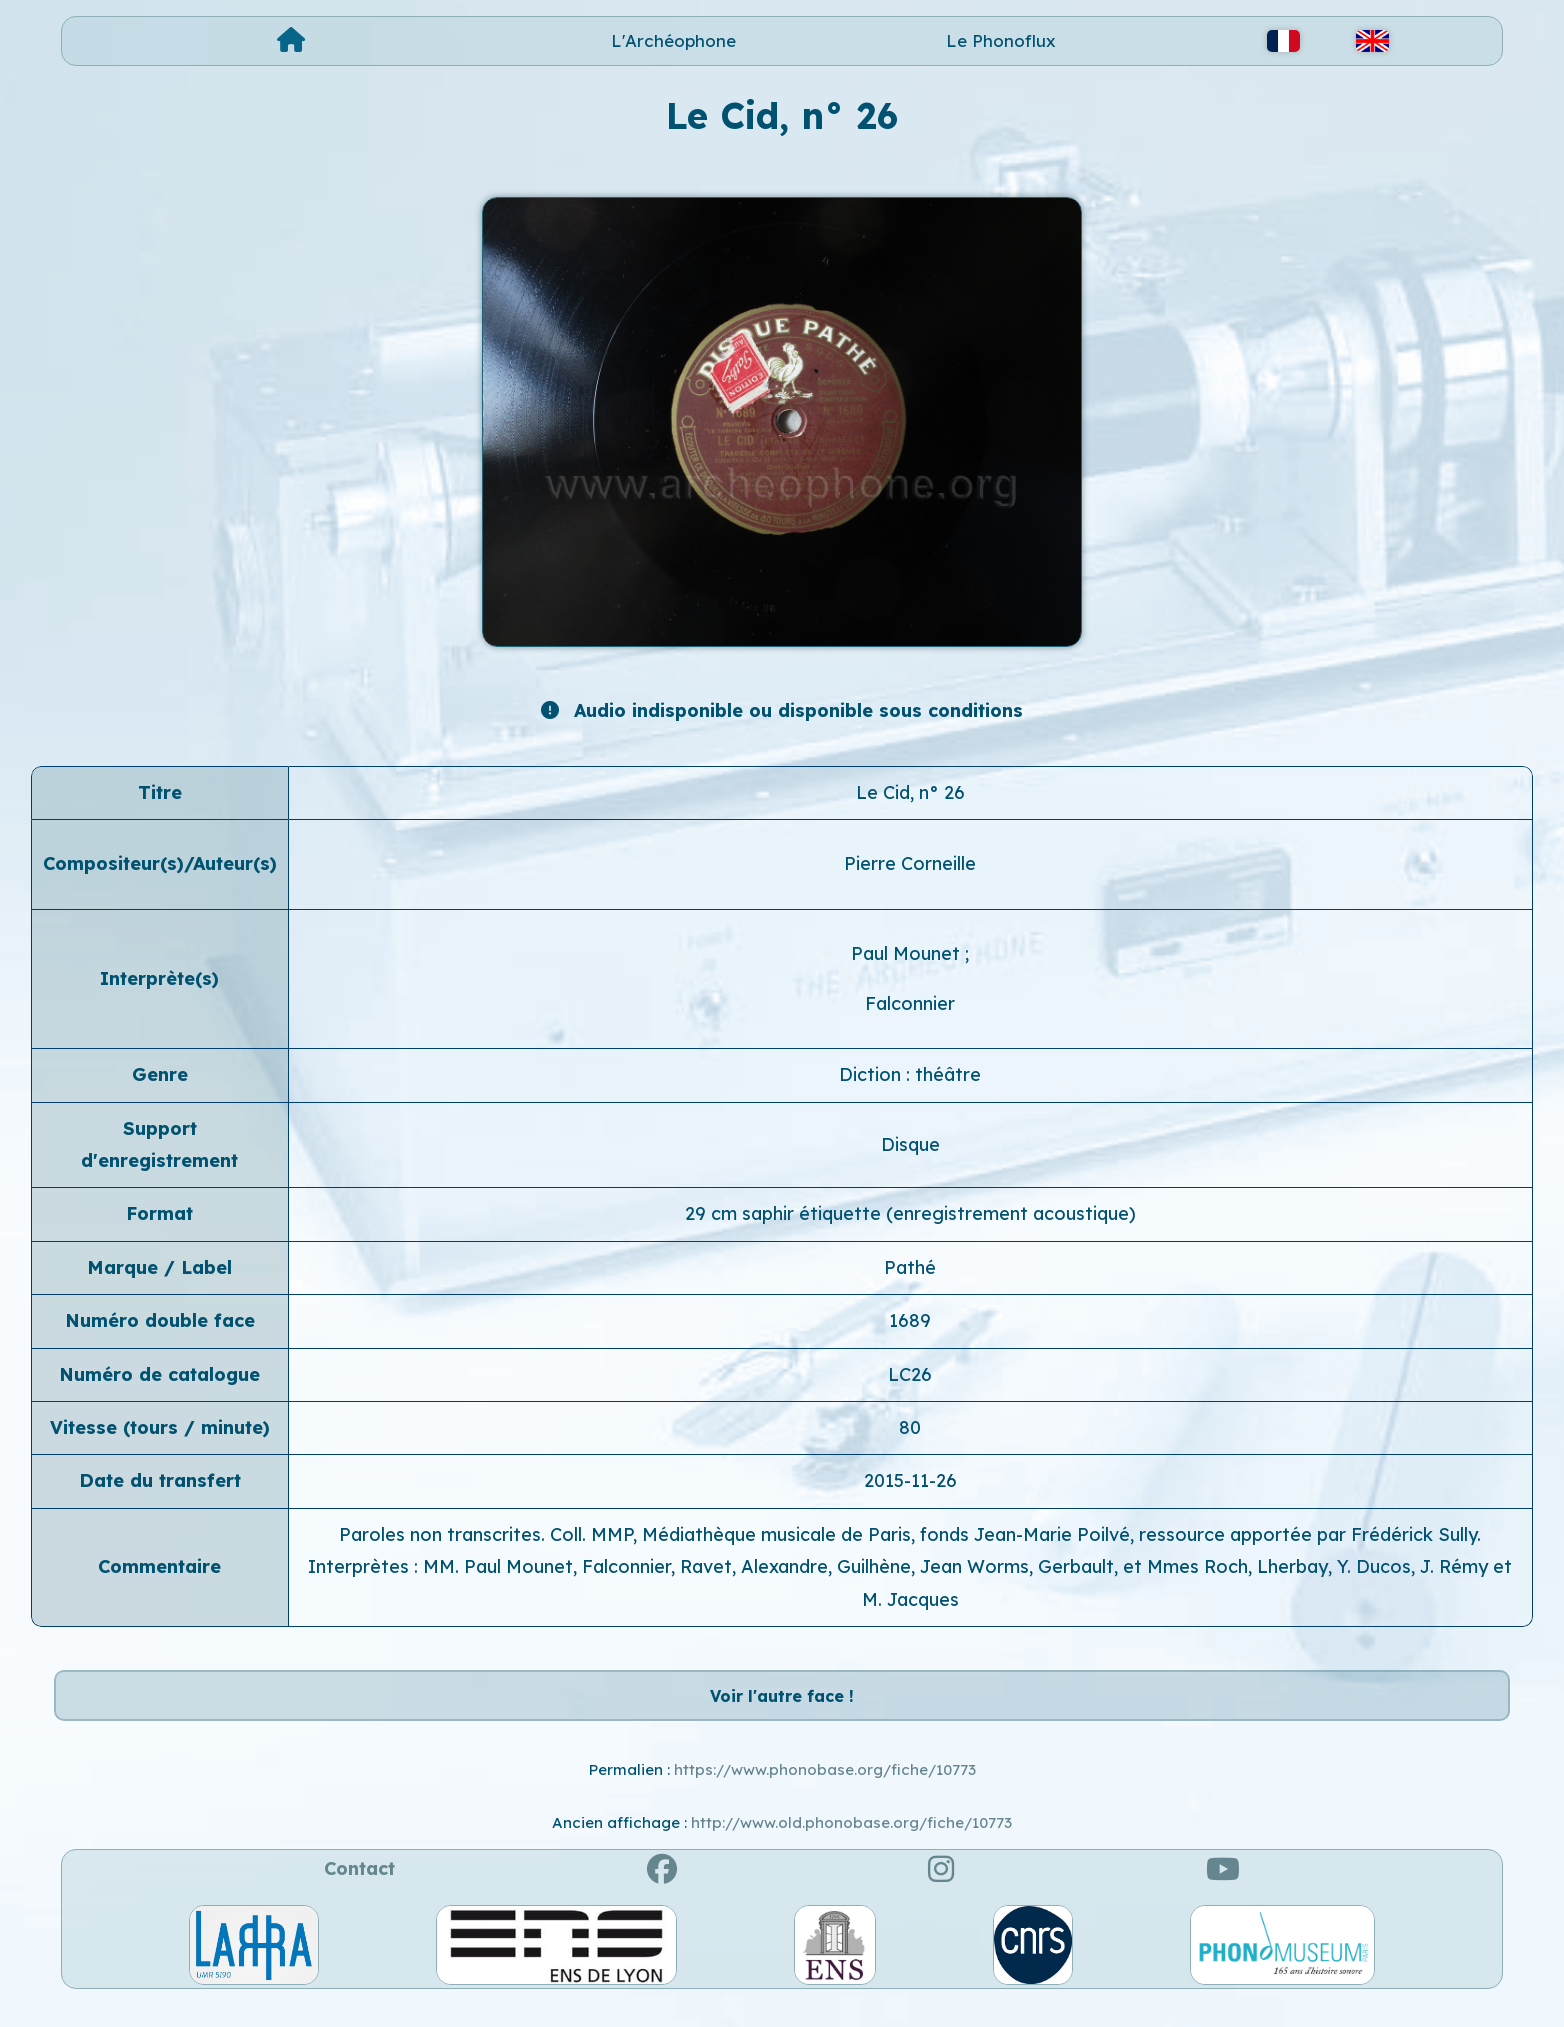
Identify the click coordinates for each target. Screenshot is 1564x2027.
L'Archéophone (673, 40)
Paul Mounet (908, 953)
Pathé (910, 1267)
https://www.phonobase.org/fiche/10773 (825, 1791)
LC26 (910, 1374)
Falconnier (910, 1003)
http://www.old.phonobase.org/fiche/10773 (851, 1843)
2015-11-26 (910, 1480)
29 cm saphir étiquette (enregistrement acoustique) (910, 1213)
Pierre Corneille (910, 863)
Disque (910, 1144)
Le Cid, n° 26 (910, 792)
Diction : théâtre (910, 1074)
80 (910, 1427)
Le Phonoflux (1001, 40)
